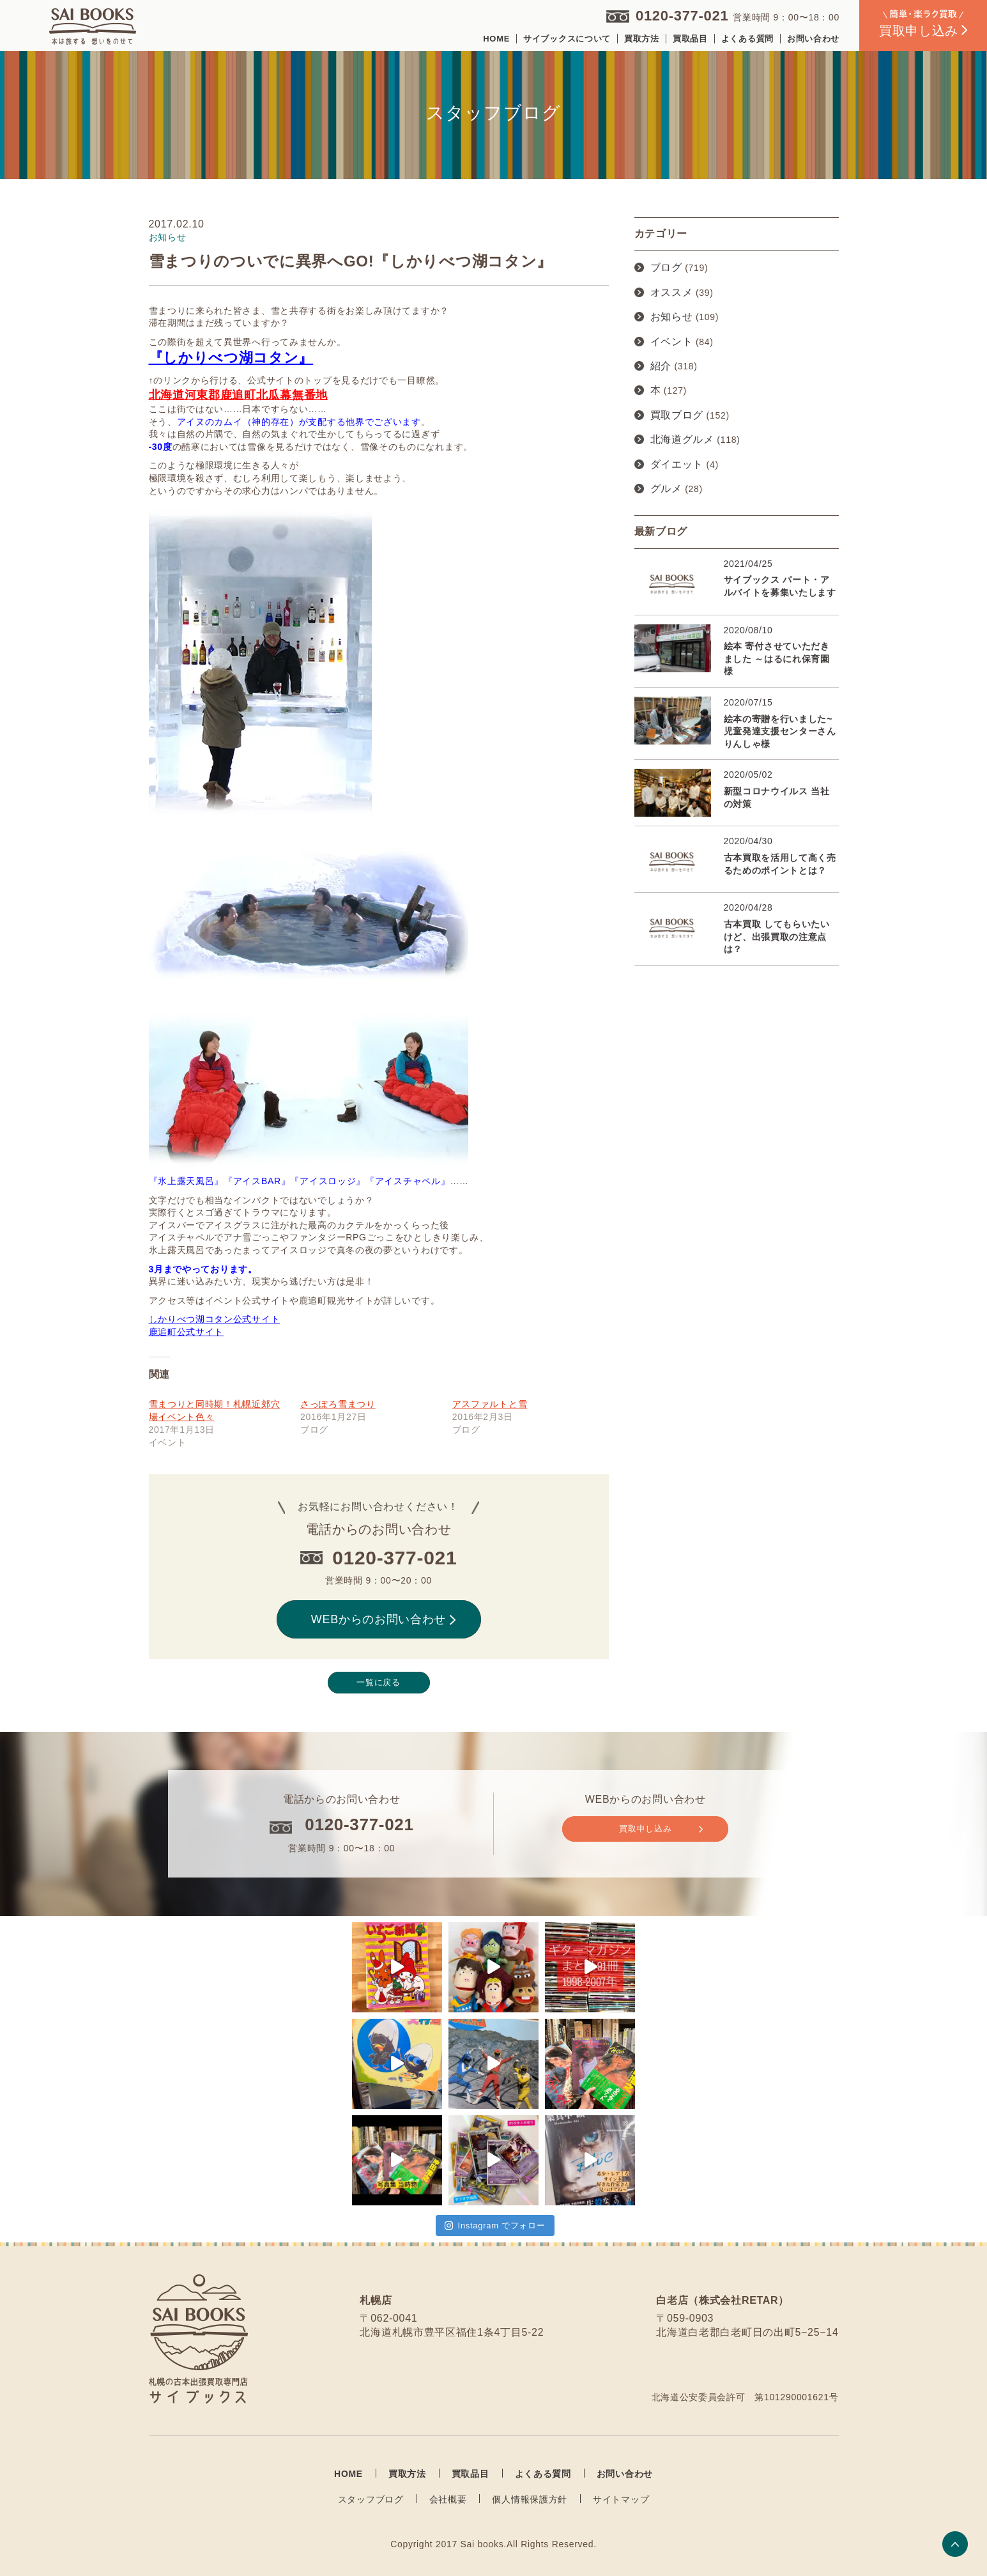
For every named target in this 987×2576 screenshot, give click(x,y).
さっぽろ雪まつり (338, 1404)
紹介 (660, 365)
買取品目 (690, 38)
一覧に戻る (378, 1682)
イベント (671, 341)
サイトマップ (621, 2499)
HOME (496, 38)
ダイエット (677, 464)
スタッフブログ (371, 2499)
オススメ (671, 292)
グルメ (666, 488)
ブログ (666, 267)
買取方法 (641, 38)
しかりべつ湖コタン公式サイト (214, 1319)
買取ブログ (677, 415)
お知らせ (671, 316)
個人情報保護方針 (529, 2499)
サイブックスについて (567, 38)
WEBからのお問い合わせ (383, 1619)
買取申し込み (661, 1829)
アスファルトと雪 (490, 1404)
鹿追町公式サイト (186, 1332)
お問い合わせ (813, 38)
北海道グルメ (682, 439)
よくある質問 (747, 38)
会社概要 (448, 2499)
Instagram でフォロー (495, 2225)
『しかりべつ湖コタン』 (231, 358)
